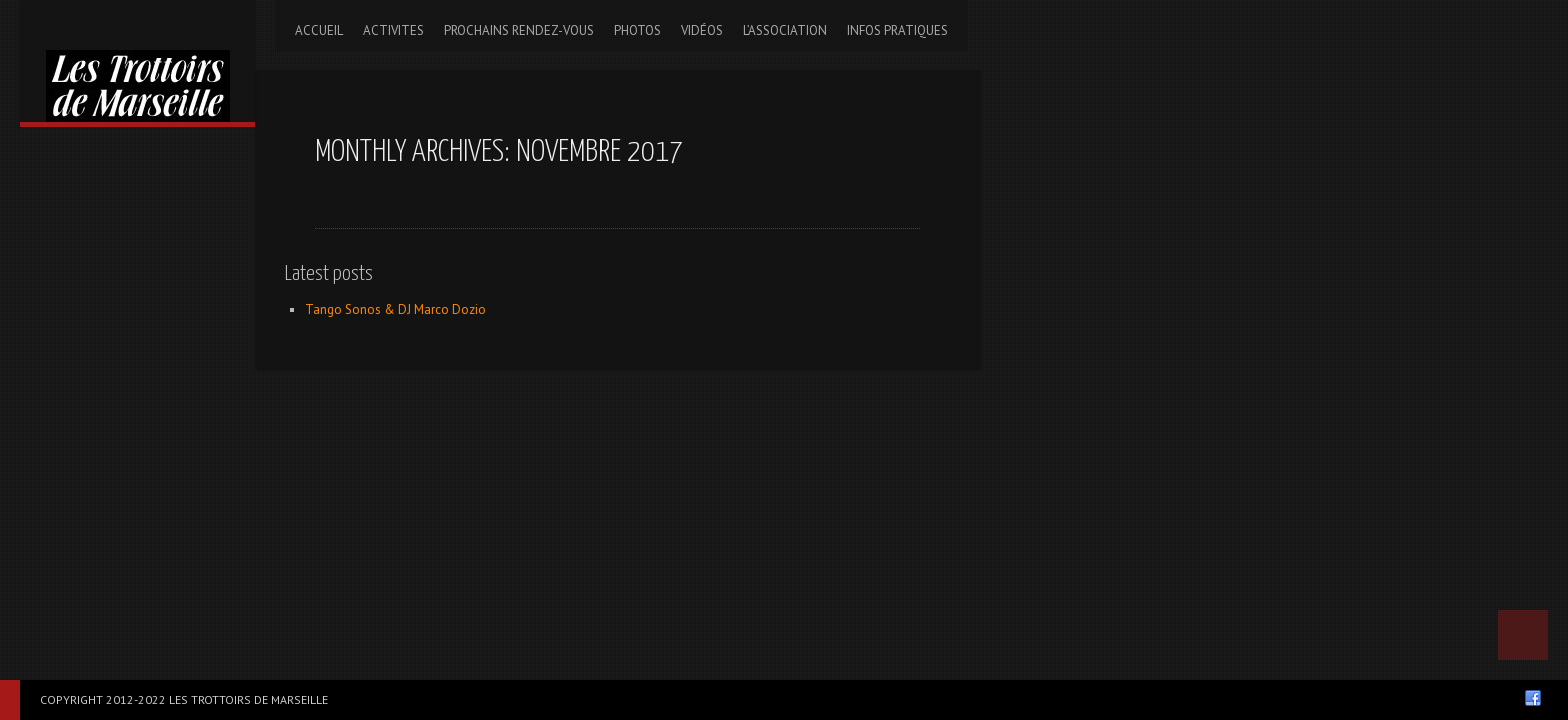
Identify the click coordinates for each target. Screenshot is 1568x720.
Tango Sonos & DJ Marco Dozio (395, 309)
